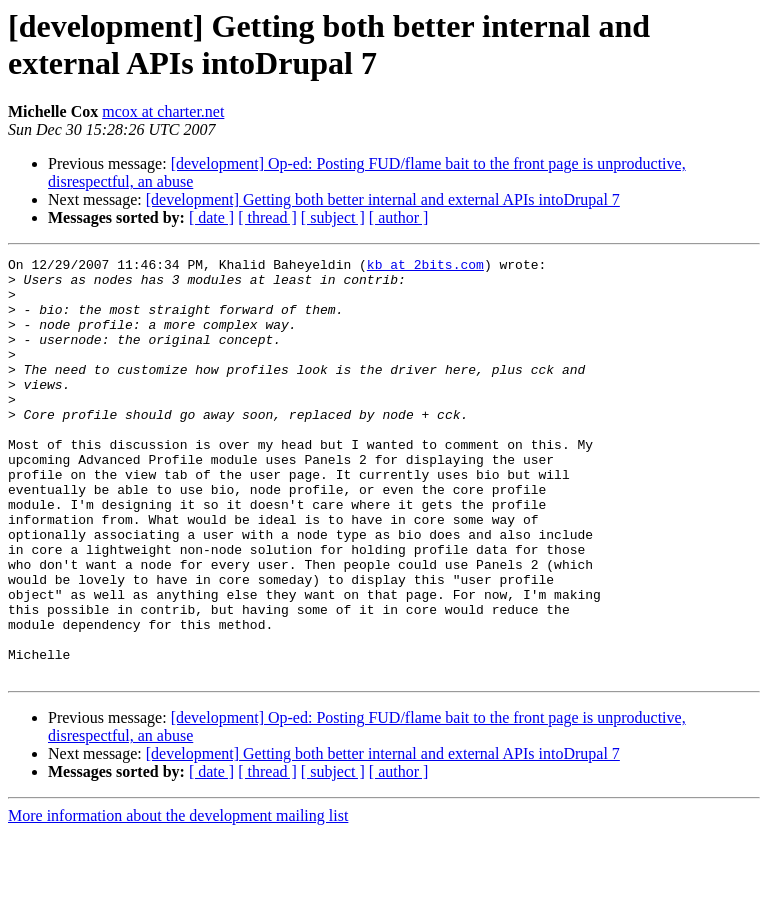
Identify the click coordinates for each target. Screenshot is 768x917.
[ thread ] (267, 217)
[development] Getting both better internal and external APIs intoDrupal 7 (383, 199)
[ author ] (399, 217)
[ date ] (211, 217)
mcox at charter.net (163, 111)
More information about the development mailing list (178, 899)
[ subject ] (333, 217)
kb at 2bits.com (425, 267)
